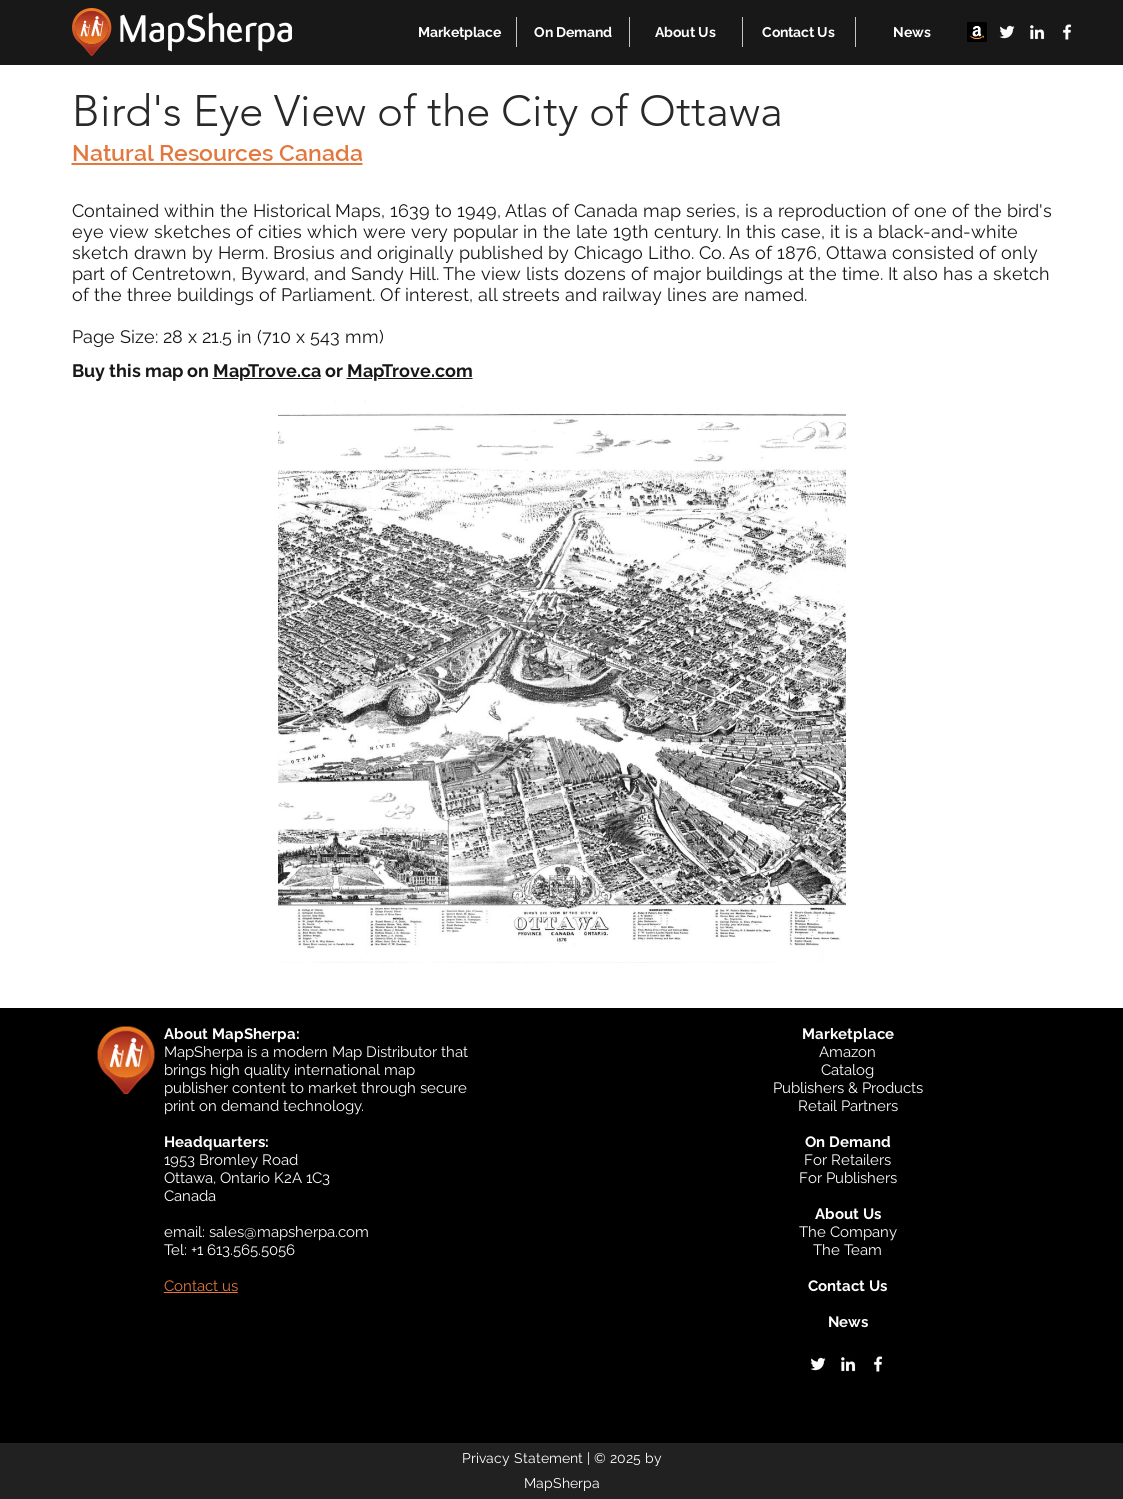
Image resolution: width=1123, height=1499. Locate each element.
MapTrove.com (410, 370)
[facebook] (1067, 32)
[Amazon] (977, 32)
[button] (459, 32)
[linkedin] (1037, 32)
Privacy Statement (522, 1458)
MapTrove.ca (267, 370)
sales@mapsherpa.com (289, 1232)
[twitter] (1007, 32)
